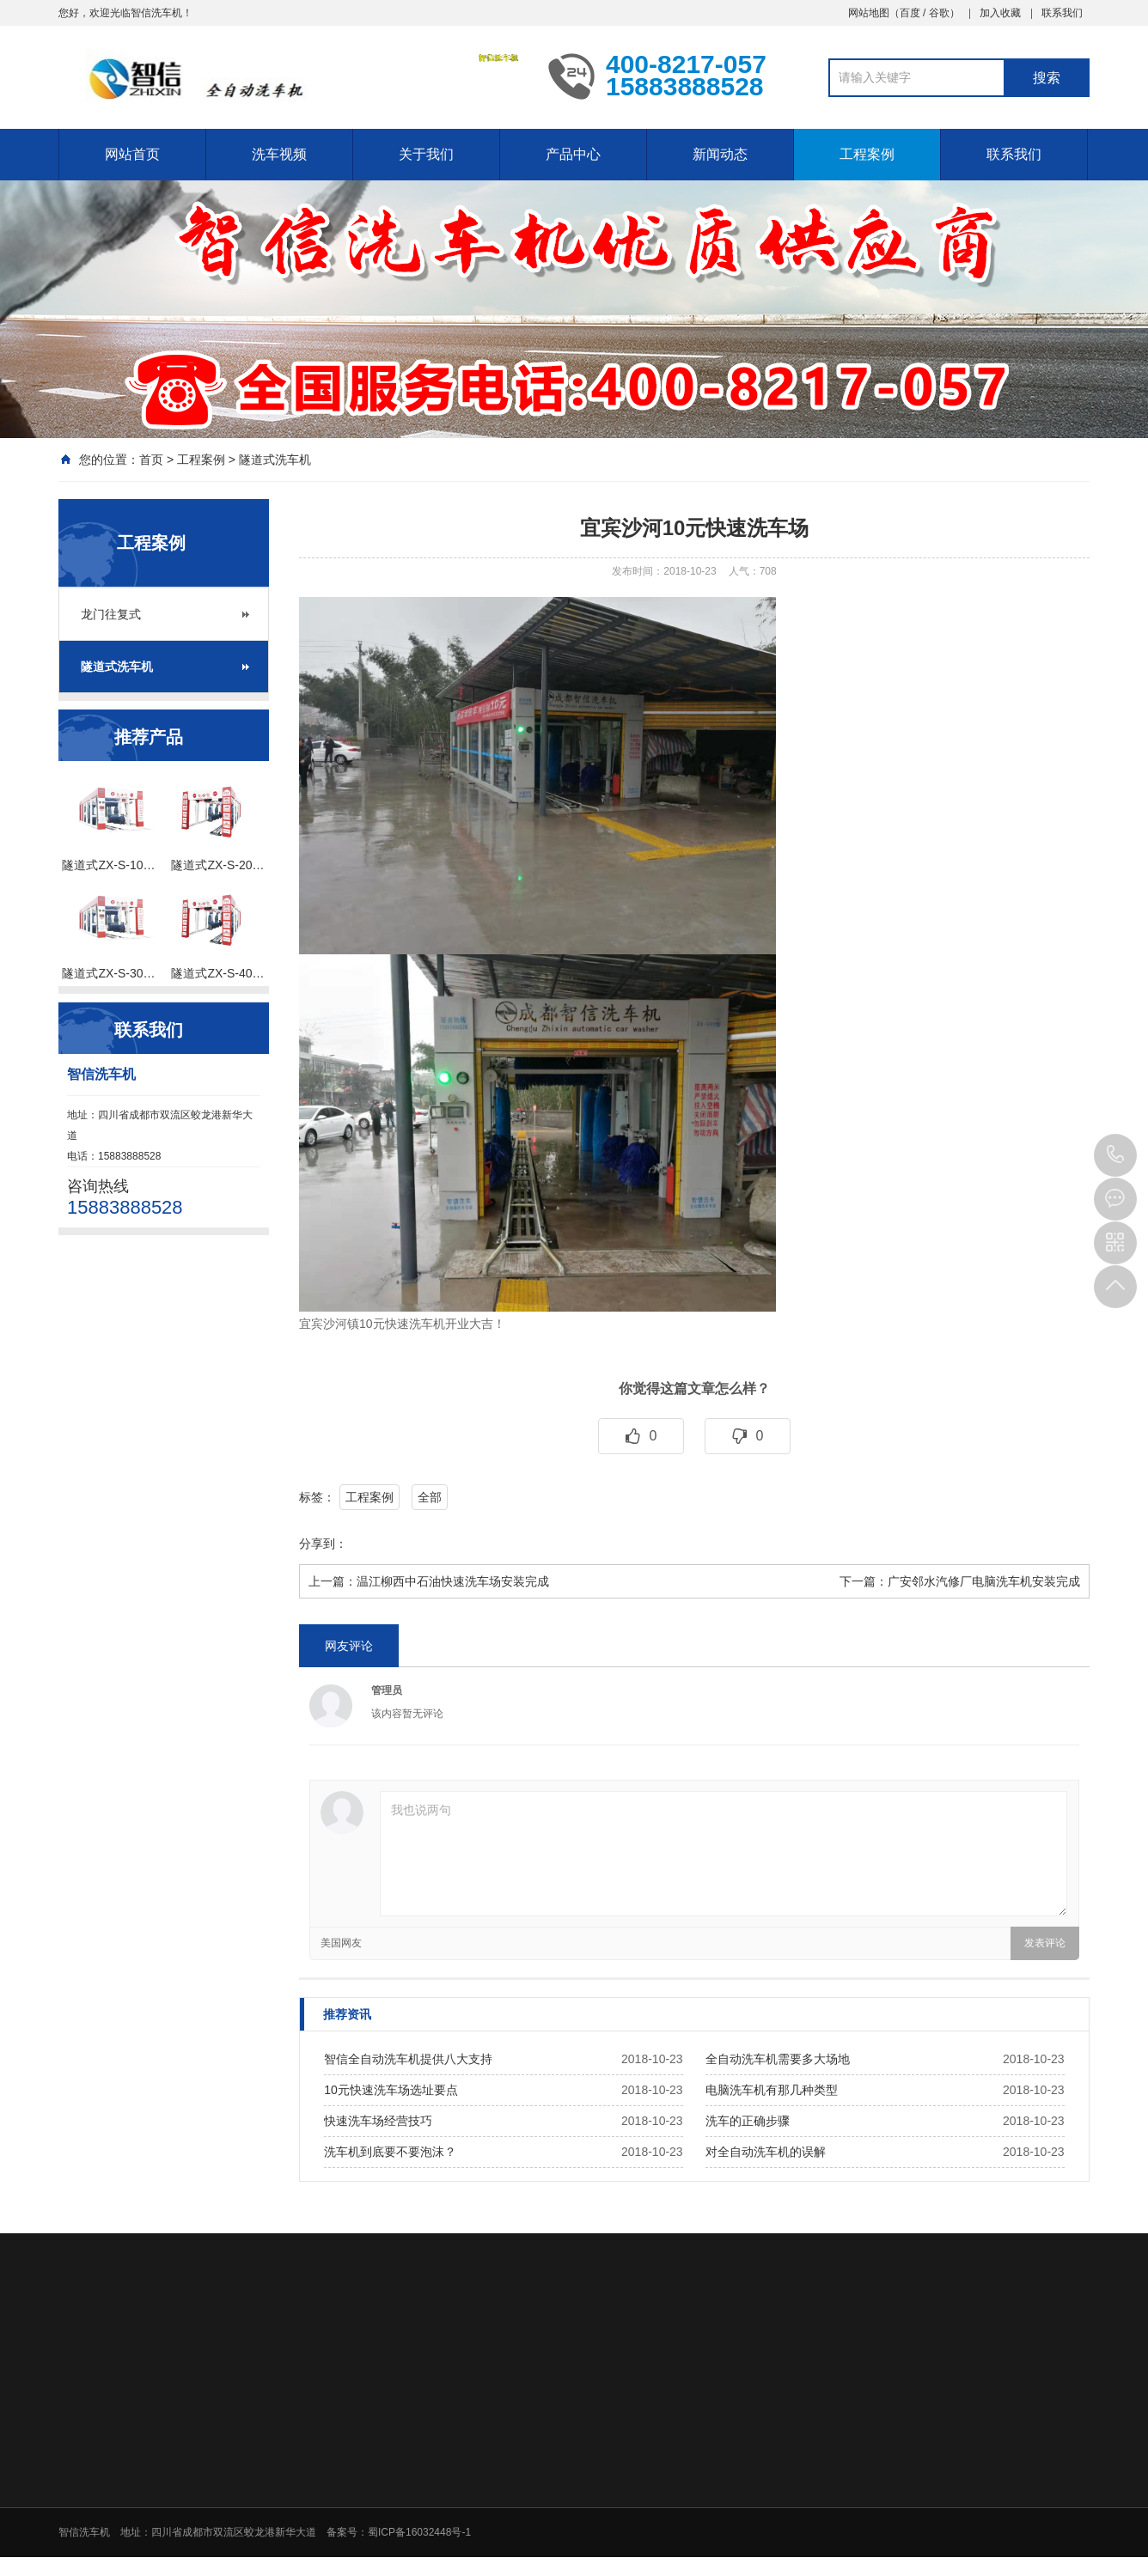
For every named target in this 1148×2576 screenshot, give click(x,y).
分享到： (323, 1543)
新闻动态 (720, 154)
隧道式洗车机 (275, 459)
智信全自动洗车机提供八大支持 (408, 2059)
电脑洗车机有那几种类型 (771, 2090)
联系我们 (1062, 13)
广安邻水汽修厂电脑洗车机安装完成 (984, 1581)
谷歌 (939, 13)
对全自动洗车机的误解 (765, 2152)
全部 (430, 1497)
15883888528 (1115, 1155)
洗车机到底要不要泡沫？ (390, 2152)
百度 (910, 13)
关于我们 (426, 154)
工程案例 (867, 154)
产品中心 (573, 154)
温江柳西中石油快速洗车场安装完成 (453, 1581)
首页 (151, 459)
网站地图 (868, 13)
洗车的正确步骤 (747, 2121)
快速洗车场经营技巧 (378, 2121)
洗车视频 (279, 154)
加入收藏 (1000, 13)
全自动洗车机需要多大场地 (777, 2059)
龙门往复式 (111, 614)
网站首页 (132, 154)
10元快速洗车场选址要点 (391, 2090)
